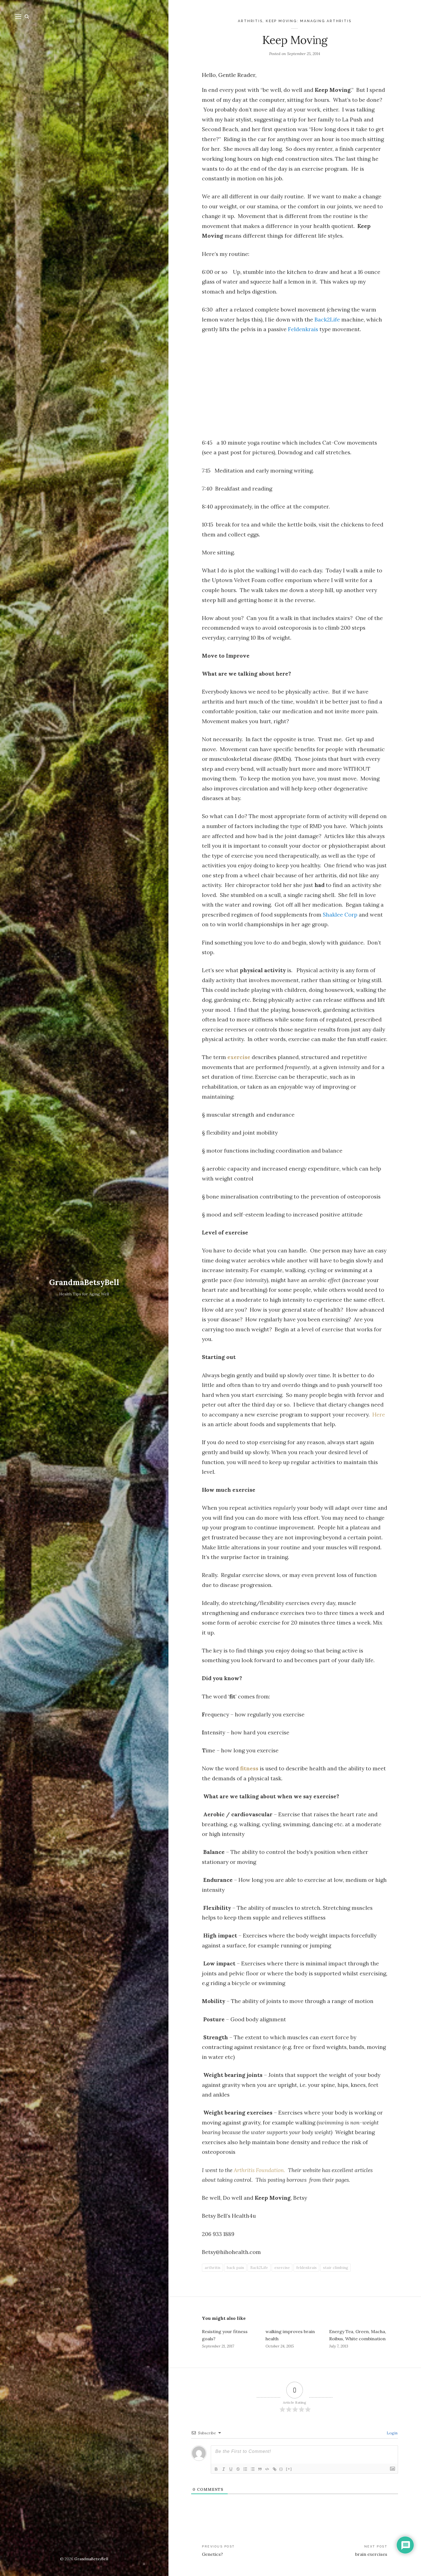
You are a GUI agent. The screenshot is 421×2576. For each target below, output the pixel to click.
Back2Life (327, 319)
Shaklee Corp (340, 914)
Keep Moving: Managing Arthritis (308, 21)
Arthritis (250, 21)
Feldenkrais (303, 329)
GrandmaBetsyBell (84, 1282)
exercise (238, 1057)
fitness (249, 1768)
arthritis (212, 2267)
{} (285, 2469)
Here (378, 1414)
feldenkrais (306, 2267)
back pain (235, 2267)
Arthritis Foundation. (259, 2170)
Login (391, 2432)
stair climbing (335, 2267)
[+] (293, 2469)
